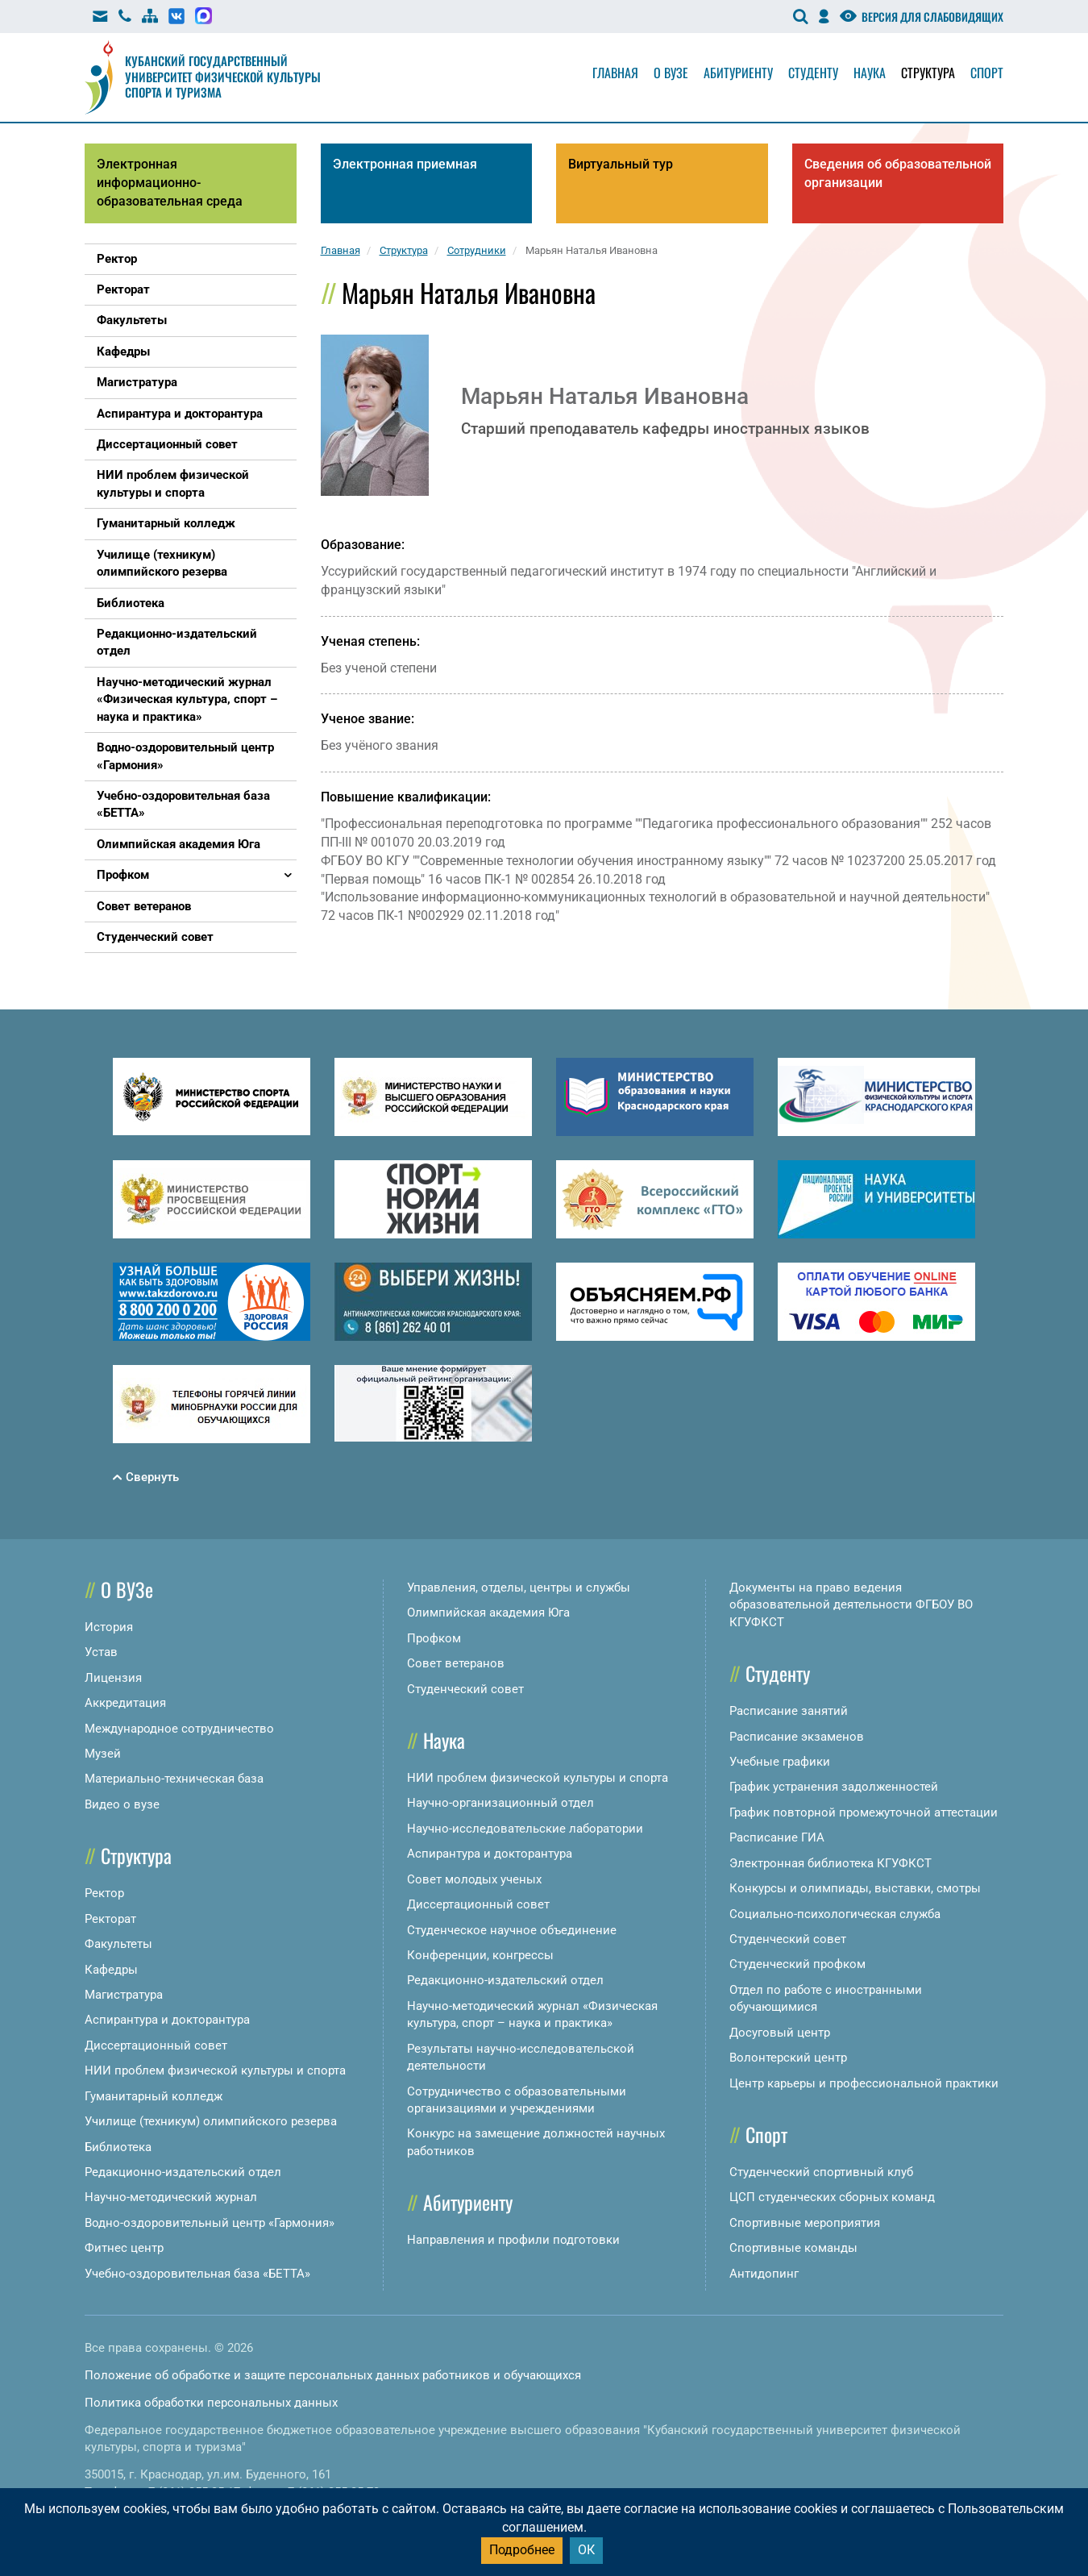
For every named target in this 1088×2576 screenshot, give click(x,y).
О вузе (671, 72)
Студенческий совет (465, 1689)
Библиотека (118, 2147)
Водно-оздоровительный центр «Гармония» (209, 2223)
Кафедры (111, 1969)
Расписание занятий (788, 1711)
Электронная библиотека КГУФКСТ (830, 1863)
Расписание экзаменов (796, 1736)
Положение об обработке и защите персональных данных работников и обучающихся (333, 2375)
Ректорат (110, 1919)
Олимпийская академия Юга (488, 1612)
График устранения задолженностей (833, 1786)
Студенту (813, 72)
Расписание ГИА (776, 1837)
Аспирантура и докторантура (167, 2019)
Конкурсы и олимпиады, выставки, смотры (855, 1888)
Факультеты (118, 1944)
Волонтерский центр (788, 2057)
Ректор (104, 1893)
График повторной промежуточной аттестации (863, 1812)
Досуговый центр (779, 2032)
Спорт (986, 72)
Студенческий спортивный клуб (821, 2172)
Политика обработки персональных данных (211, 2402)
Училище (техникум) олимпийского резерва (211, 2121)
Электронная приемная (405, 164)
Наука (869, 72)
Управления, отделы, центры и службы (518, 1587)
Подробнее (521, 2549)
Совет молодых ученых (474, 1879)
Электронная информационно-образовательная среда (170, 182)
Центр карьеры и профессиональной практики (864, 2083)
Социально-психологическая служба (835, 1914)
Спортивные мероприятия (804, 2223)
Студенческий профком (797, 1964)
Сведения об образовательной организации (897, 173)
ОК (586, 2549)
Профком (434, 1638)
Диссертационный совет (156, 2045)
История (109, 1627)
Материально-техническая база (174, 1778)
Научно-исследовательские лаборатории (525, 1828)
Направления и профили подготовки (513, 2240)
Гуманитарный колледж (153, 2096)
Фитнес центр (124, 2248)
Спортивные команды (793, 2248)
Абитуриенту (738, 72)
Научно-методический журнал (171, 2197)
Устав (101, 1652)
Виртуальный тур (620, 164)
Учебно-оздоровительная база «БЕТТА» (197, 2273)
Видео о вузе (122, 1804)
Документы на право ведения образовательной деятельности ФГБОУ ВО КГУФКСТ (851, 1604)
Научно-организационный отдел (500, 1803)
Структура (928, 72)
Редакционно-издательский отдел (183, 2172)
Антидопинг (764, 2273)
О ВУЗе (127, 1589)
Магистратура (124, 1994)
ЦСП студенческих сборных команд (832, 2197)
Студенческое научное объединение (512, 1930)
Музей (103, 1753)
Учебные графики (779, 1761)
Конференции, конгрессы (480, 1955)
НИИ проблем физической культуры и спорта (215, 2070)
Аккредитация (125, 1703)
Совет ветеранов (456, 1663)
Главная (615, 72)
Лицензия (113, 1678)
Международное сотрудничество (179, 1728)
